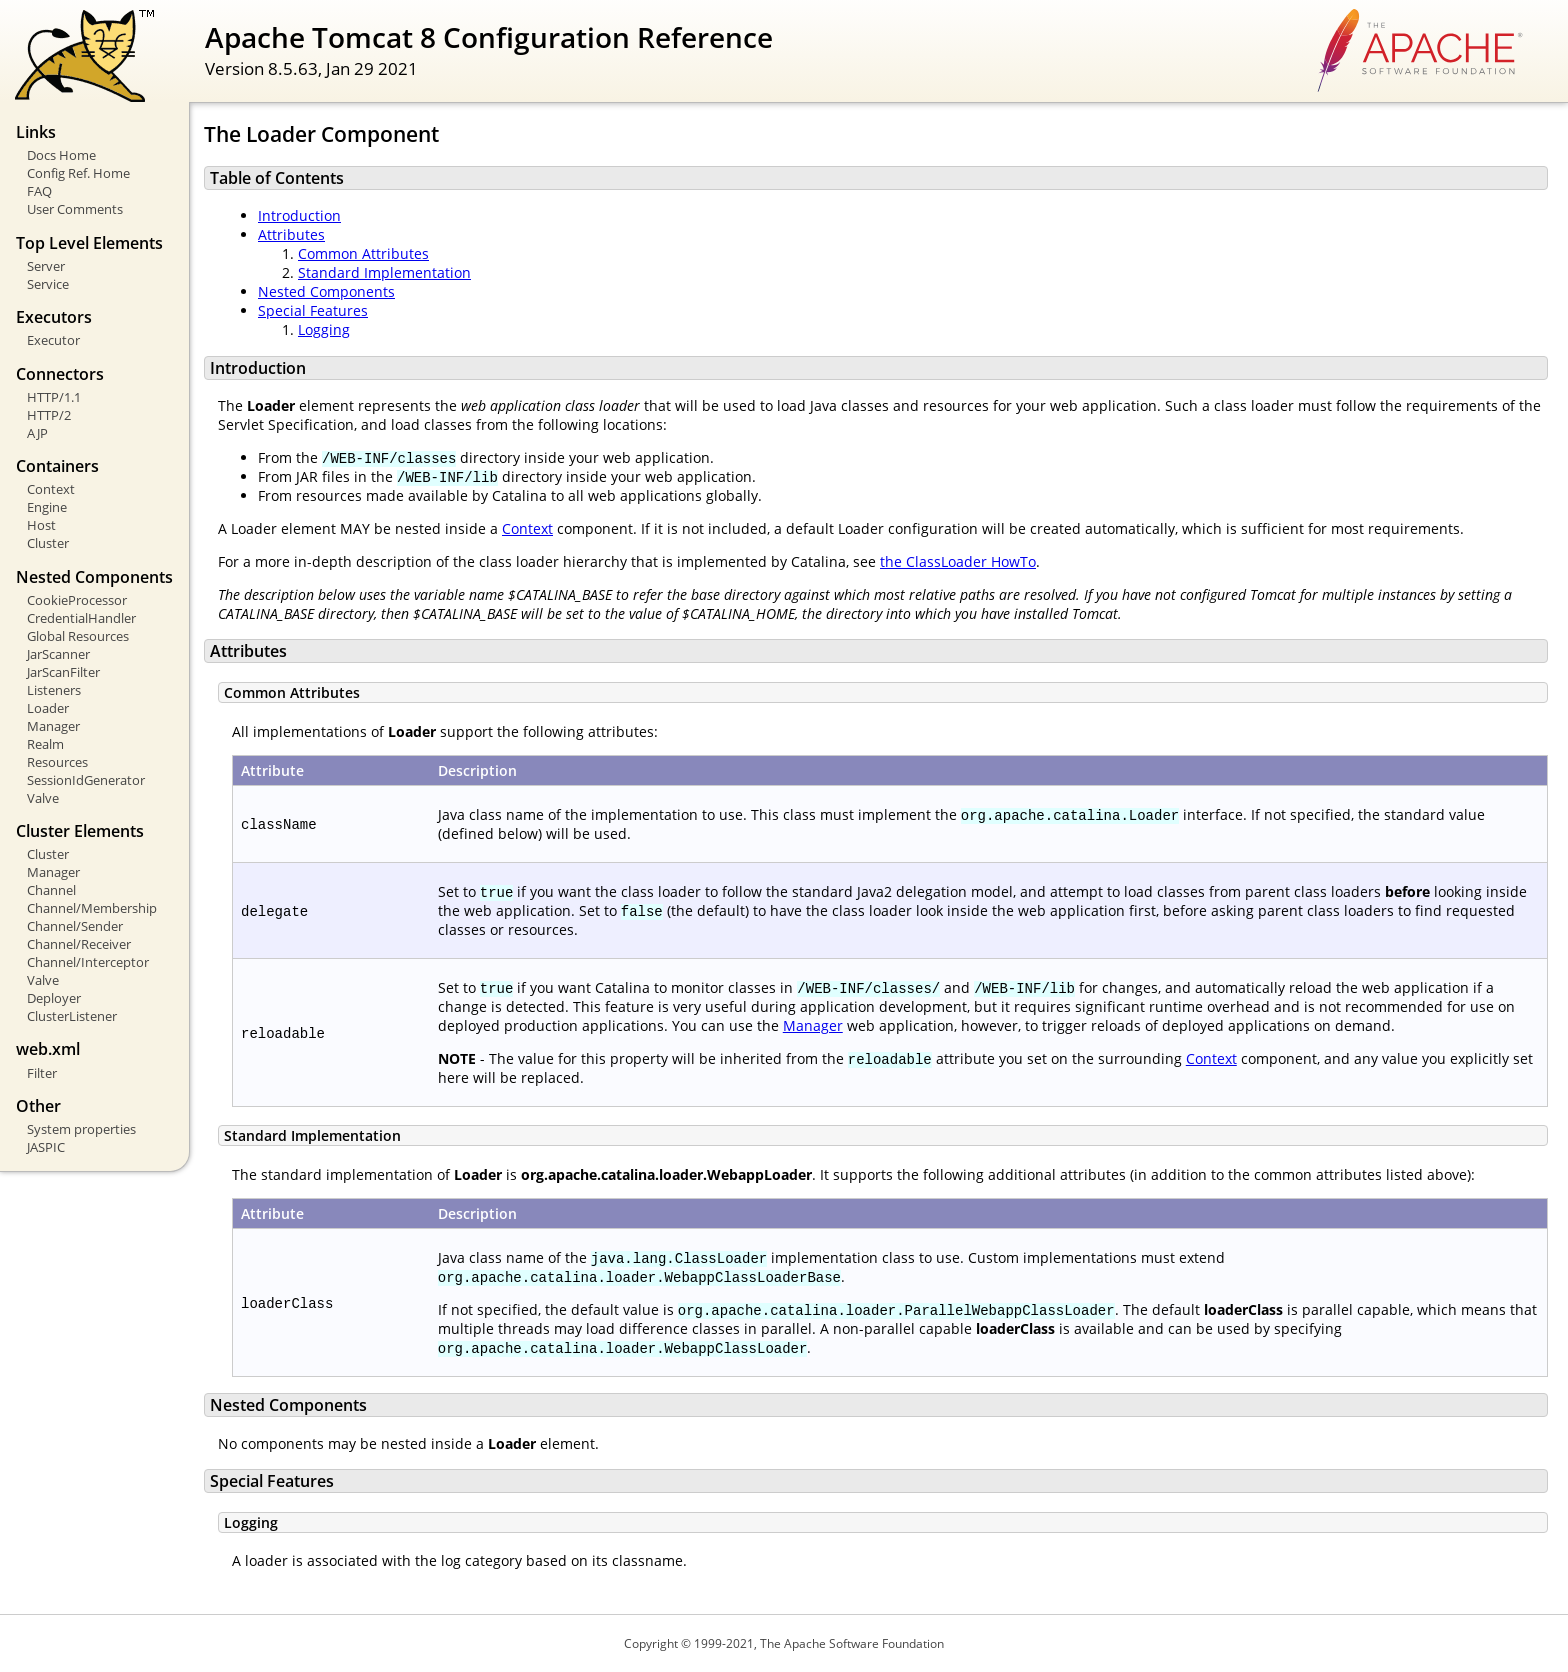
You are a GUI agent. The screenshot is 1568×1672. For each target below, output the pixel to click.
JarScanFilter (63, 672)
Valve (43, 798)
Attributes (291, 234)
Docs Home (61, 155)
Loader (48, 708)
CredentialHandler (81, 618)
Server (46, 266)
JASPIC (46, 1147)
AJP (37, 433)
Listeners (54, 690)
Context (51, 489)
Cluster (48, 543)
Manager (53, 726)
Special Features (313, 310)
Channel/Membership (92, 908)
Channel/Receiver (79, 944)
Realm (45, 744)
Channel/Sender (75, 926)
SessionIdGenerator (86, 780)
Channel (51, 890)
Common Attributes (363, 253)
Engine (47, 507)
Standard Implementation (384, 272)
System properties (81, 1129)
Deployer (54, 998)
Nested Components (326, 291)
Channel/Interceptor (88, 962)
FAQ (39, 191)
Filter (42, 1073)
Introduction (299, 215)
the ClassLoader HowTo (958, 561)
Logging (324, 329)
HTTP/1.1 (54, 397)
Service (48, 284)
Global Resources (78, 636)
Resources (57, 762)
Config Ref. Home (78, 173)
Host (41, 525)
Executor (53, 340)
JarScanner (58, 654)
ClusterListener (72, 1016)
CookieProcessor (77, 600)
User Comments (75, 209)
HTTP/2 (49, 415)
